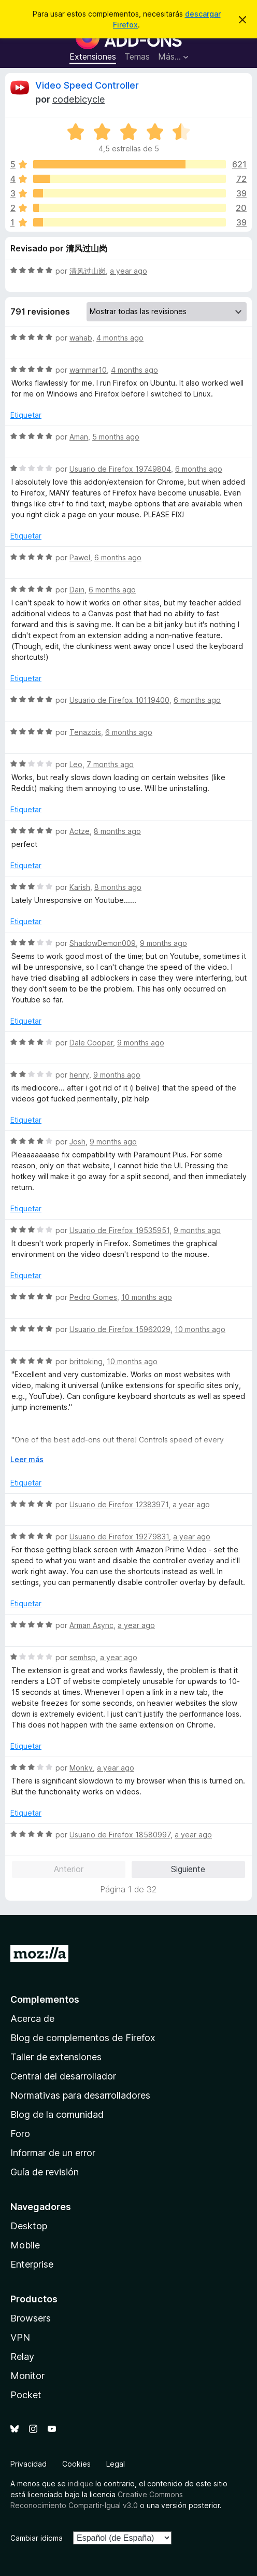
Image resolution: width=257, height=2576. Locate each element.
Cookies (76, 2463)
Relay (22, 2356)
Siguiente (188, 1869)
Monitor (27, 2375)
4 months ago (120, 337)
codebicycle (78, 99)
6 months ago (198, 468)
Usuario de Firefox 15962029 (119, 1329)
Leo (75, 764)
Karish (79, 887)
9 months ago (163, 943)
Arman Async (91, 1625)
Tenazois (85, 732)
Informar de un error (52, 2152)
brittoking (86, 1361)
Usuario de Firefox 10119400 (119, 700)
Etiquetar (25, 415)
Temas (137, 56)
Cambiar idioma (36, 2537)
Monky (81, 1767)
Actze (79, 831)
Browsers (30, 2318)
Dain (76, 589)
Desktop (28, 2225)
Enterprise (31, 2264)
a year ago (128, 270)
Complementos (44, 1999)
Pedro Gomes (93, 1297)
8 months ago (117, 831)
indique (80, 2483)
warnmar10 (88, 369)
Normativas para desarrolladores (80, 2095)
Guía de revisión (44, 2172)
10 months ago (146, 1297)
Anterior (68, 1869)
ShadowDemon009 (102, 943)
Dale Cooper (91, 1042)
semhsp (82, 1657)
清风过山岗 (87, 270)
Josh (77, 1141)
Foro (20, 2133)
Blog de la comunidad (57, 2114)
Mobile (25, 2245)
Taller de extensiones (56, 2056)
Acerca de (32, 2018)
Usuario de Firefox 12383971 (118, 1504)
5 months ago (115, 436)
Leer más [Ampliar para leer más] (27, 1459)
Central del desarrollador (63, 2076)
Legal (115, 2463)
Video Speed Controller (87, 85)
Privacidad (28, 2463)
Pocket (25, 2394)
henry (79, 1074)
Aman (78, 436)
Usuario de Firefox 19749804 (120, 468)
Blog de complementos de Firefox (82, 2037)
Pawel (79, 557)
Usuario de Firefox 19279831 (119, 1536)
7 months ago (110, 764)
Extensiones (92, 56)
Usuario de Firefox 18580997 (119, 1834)
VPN (20, 2337)
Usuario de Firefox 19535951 (119, 1230)
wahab (80, 337)
